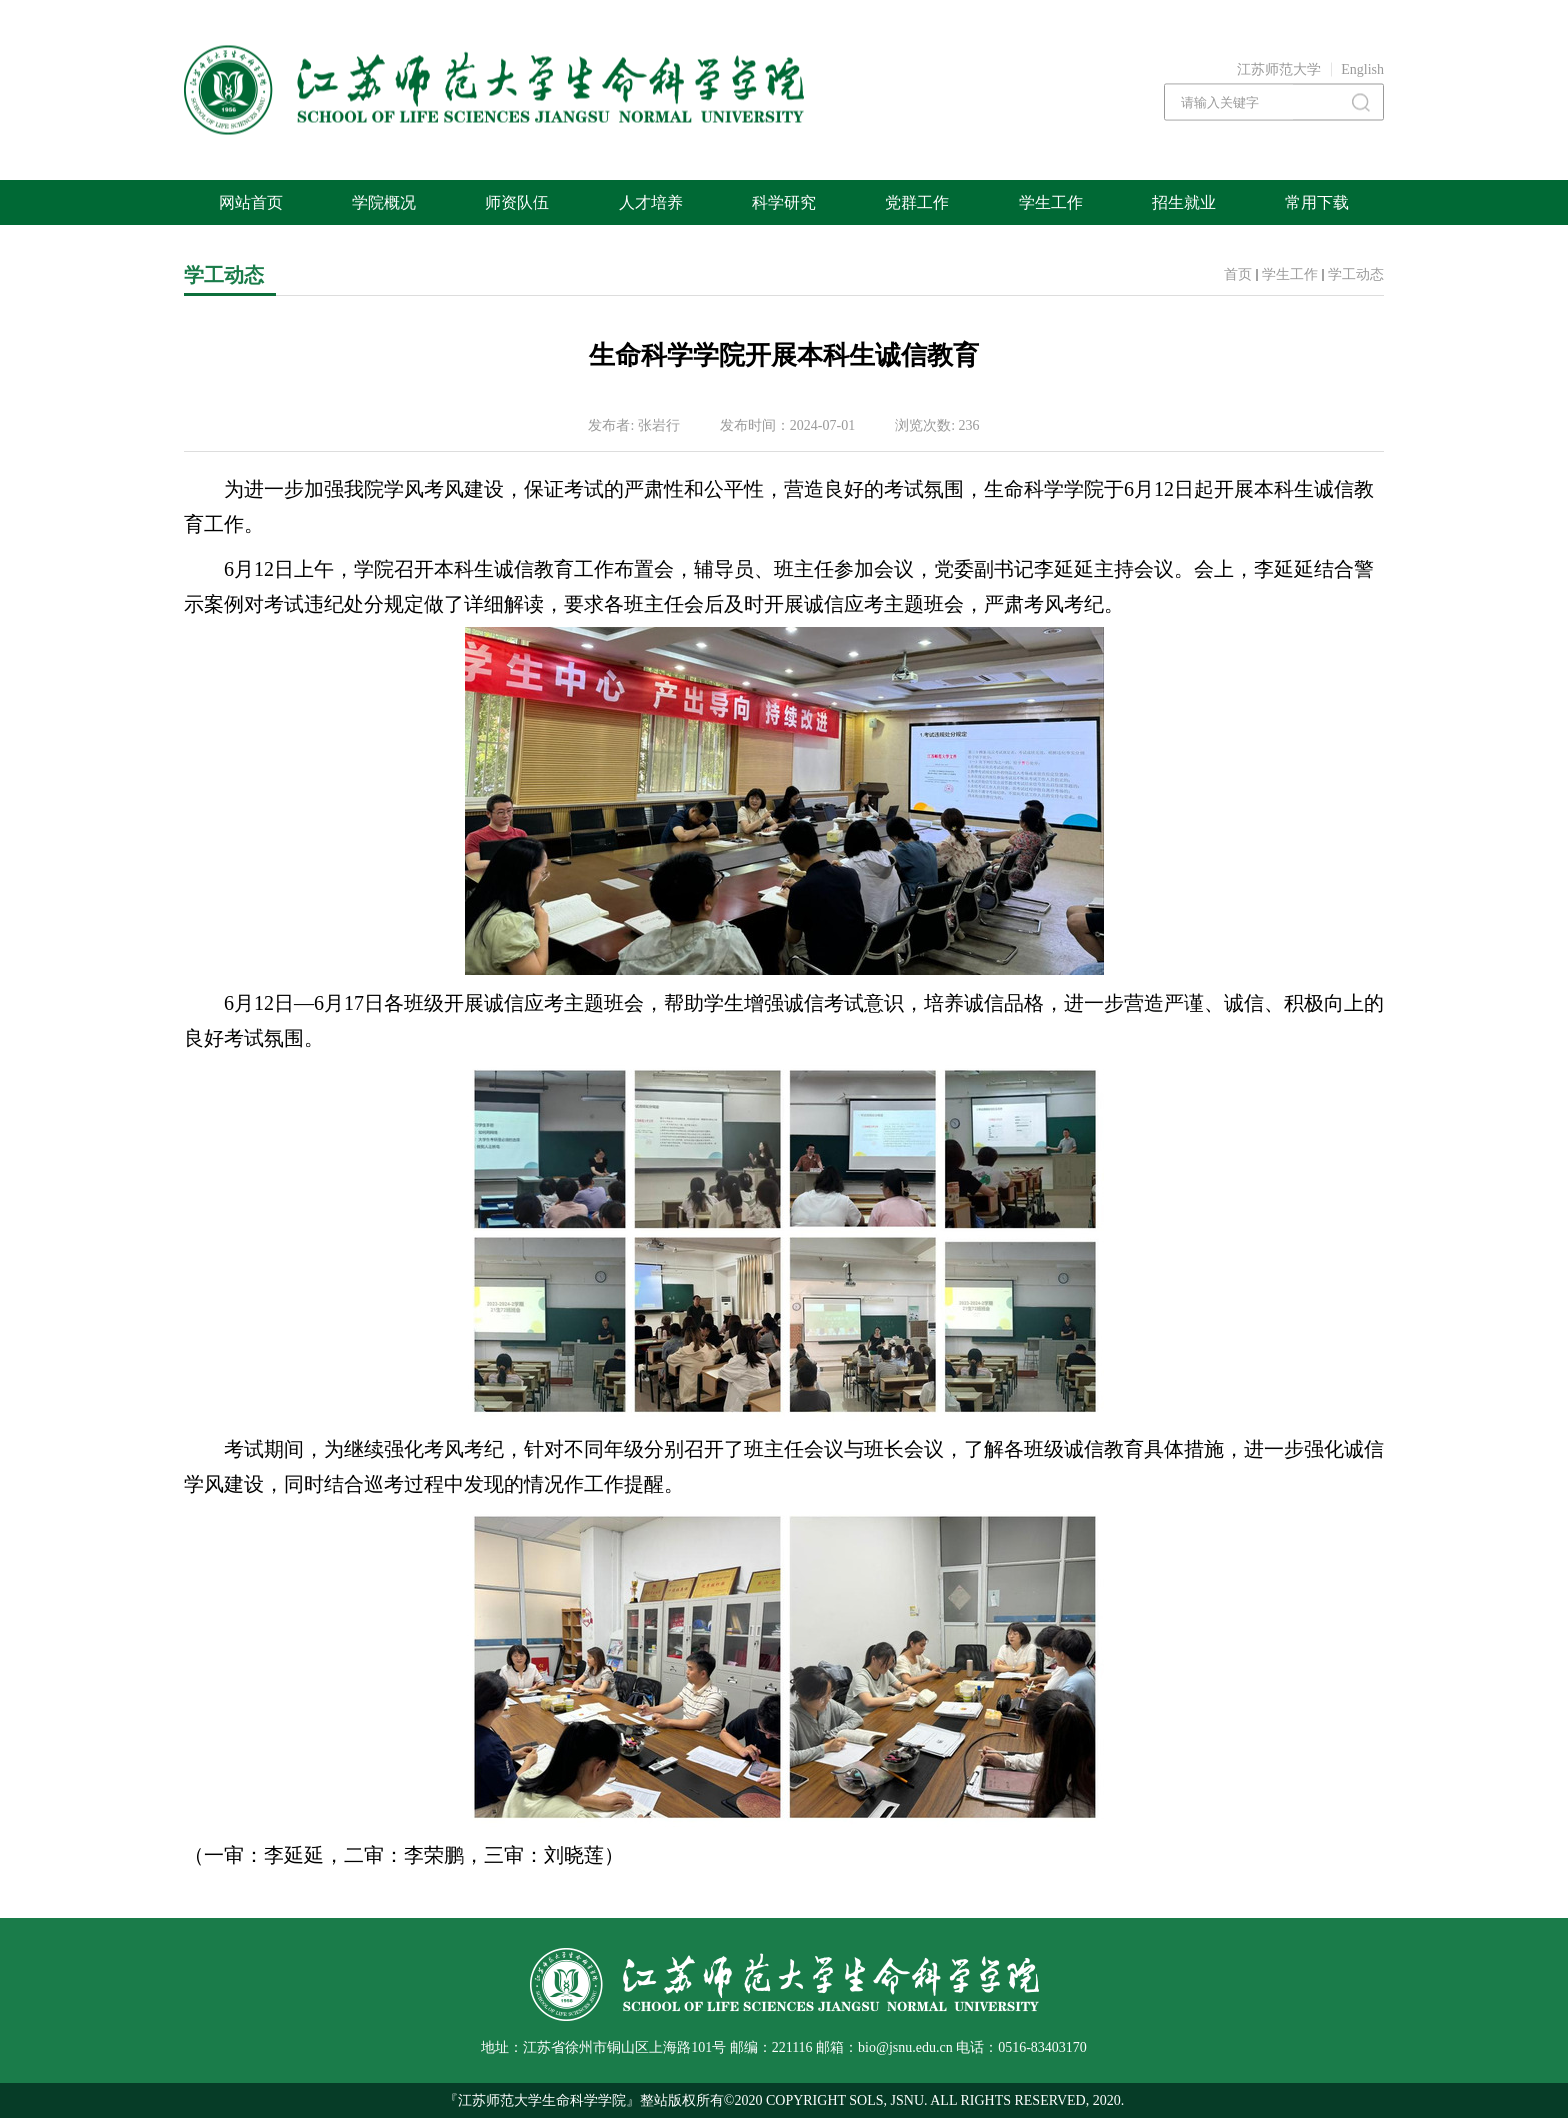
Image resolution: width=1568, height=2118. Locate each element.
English (1362, 69)
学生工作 (1290, 274)
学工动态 (1356, 274)
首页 (1238, 274)
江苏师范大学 (1279, 69)
